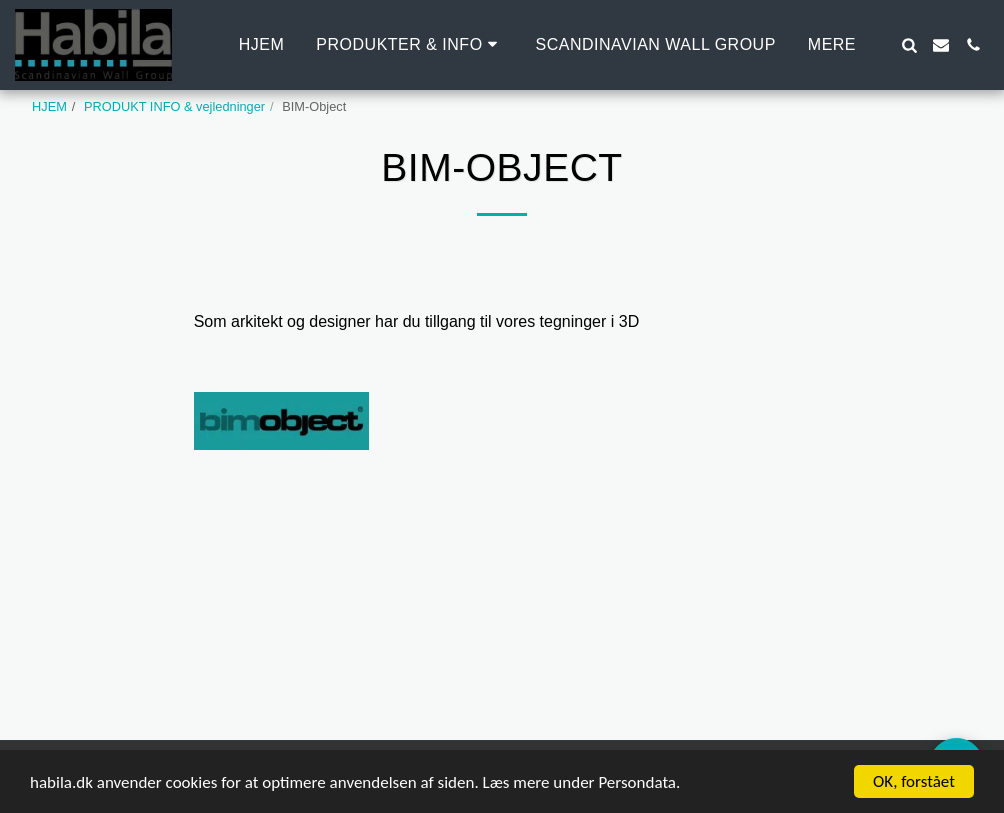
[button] (409, 44)
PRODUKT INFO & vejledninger (174, 106)
